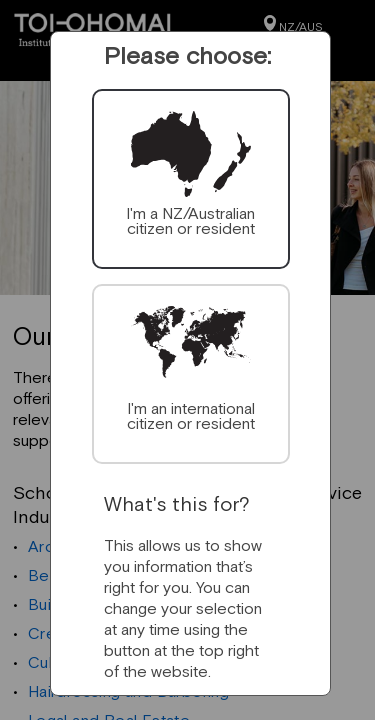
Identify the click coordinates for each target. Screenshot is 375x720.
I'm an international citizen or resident (191, 415)
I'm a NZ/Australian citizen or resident (190, 220)
